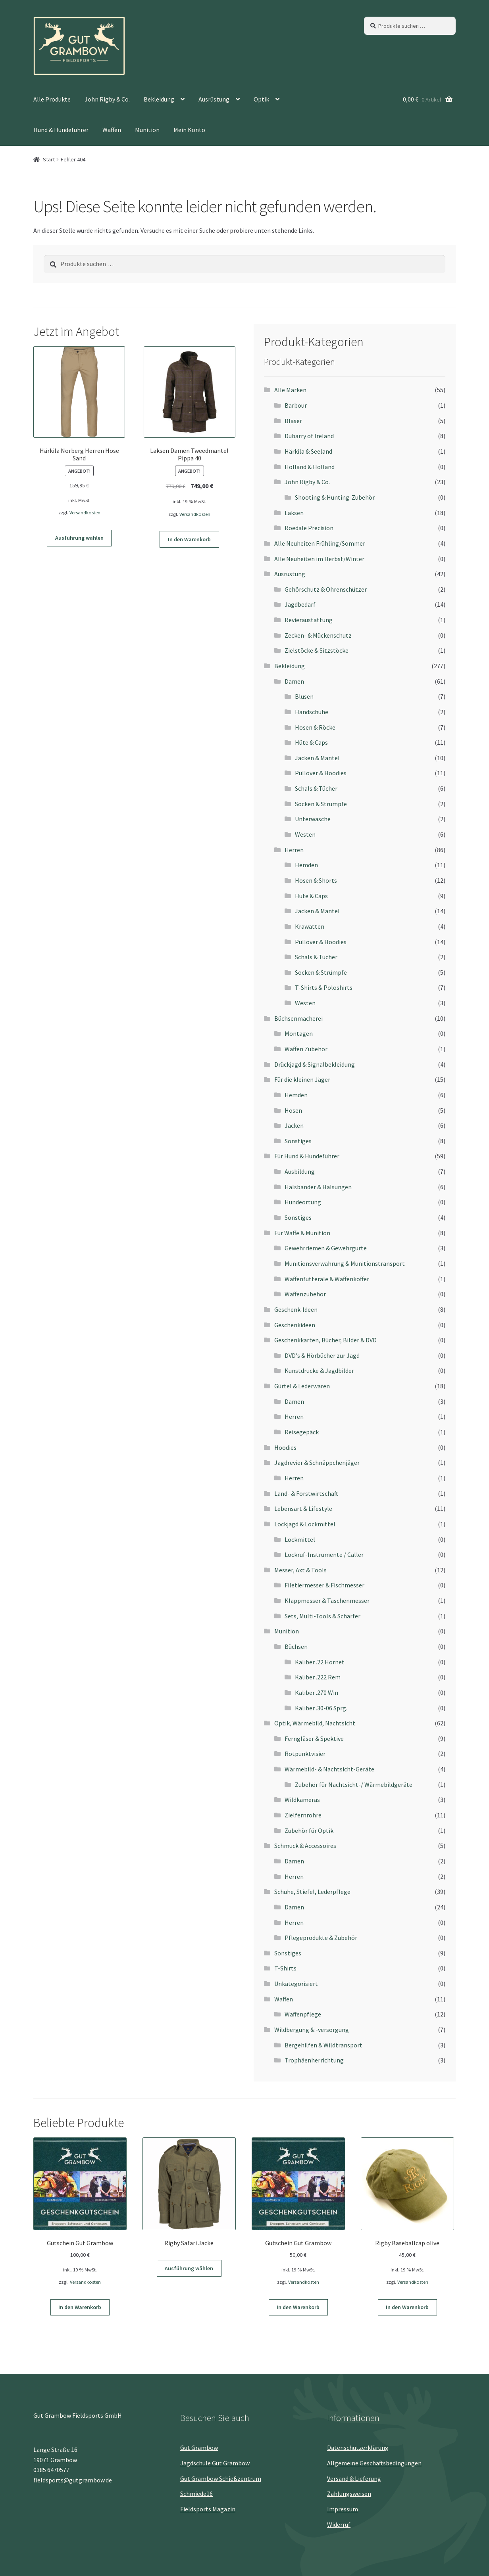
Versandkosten (84, 513)
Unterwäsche (313, 819)
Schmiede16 (196, 2493)
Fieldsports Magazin (207, 2509)
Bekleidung (159, 99)
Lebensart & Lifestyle (303, 1508)
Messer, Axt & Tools (300, 1570)
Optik (261, 99)
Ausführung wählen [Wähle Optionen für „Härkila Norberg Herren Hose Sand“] (79, 537)
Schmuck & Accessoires (305, 1846)
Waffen (111, 130)
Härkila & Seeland (308, 451)
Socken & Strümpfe (321, 804)
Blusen (304, 696)
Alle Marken (290, 390)
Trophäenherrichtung (314, 2060)
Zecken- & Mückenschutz (318, 635)
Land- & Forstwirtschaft (306, 1493)
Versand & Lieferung (354, 2478)
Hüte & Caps (311, 742)
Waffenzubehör (305, 1294)
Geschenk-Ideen (296, 1309)
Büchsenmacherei (298, 1018)
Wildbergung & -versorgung (311, 2030)
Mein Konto (189, 130)
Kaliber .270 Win (316, 1692)
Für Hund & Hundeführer (306, 1156)
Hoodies (285, 1447)
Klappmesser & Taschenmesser (327, 1600)
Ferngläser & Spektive (314, 1738)
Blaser (293, 421)
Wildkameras (302, 1800)
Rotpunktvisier (305, 1754)
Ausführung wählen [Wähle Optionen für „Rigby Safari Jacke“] (189, 2268)
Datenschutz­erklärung (358, 2447)
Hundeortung (303, 1202)
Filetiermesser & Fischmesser (324, 1585)
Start (49, 159)
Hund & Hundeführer (61, 130)
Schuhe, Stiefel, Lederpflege (312, 1892)
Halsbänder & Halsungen (318, 1187)
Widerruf (338, 2524)
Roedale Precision (309, 528)
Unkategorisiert (296, 1984)
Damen (294, 681)
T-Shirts (285, 1968)
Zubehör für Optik (309, 1830)
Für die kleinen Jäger (302, 1079)
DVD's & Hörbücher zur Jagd (322, 1355)
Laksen (294, 513)
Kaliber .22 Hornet (320, 1662)
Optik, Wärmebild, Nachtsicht (314, 1723)
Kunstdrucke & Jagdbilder (319, 1370)
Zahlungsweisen (349, 2493)
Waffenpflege (303, 2014)
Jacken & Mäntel (317, 758)
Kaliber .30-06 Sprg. (321, 1708)
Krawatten (309, 926)
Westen (305, 834)
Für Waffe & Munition (302, 1233)
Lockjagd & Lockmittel (304, 1524)
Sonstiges (298, 1141)
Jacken (294, 1125)
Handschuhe (311, 712)
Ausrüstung (213, 99)
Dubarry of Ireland (309, 436)
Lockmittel (300, 1539)
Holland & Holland (310, 467)
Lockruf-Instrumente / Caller (324, 1554)
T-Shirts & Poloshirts (323, 987)
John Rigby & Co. (107, 99)
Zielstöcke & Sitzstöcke (316, 650)
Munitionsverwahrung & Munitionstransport (345, 1263)
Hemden (306, 865)
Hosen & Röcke (315, 727)
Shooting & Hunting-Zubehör (335, 497)
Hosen (293, 1110)
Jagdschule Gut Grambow (215, 2463)
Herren (294, 850)
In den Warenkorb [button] (189, 539)
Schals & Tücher (316, 788)
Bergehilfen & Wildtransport (323, 2045)
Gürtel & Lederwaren (302, 1386)
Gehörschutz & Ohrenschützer (326, 589)
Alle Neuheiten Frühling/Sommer (319, 543)
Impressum (342, 2509)
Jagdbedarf (300, 604)
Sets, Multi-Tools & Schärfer (322, 1616)
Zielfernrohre (303, 1815)
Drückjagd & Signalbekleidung (314, 1064)
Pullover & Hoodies (321, 773)
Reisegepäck (302, 1432)
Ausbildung (300, 1171)
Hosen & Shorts (316, 880)
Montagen (299, 1033)
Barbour (296, 405)
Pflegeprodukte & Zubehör (321, 1938)
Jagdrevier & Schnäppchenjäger (317, 1462)
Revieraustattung (309, 620)
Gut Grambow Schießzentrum (220, 2478)
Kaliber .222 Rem (318, 1677)
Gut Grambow (199, 2447)
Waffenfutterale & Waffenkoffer (327, 1279)
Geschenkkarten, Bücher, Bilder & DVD (325, 1340)
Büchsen (296, 1646)
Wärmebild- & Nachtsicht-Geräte (329, 1769)
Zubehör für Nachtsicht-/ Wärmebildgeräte (353, 1784)
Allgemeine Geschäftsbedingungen (374, 2463)
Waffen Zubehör (306, 1049)
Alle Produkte (52, 99)
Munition (147, 130)
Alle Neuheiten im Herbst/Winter (319, 559)
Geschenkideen (294, 1325)
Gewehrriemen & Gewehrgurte (326, 1248)
